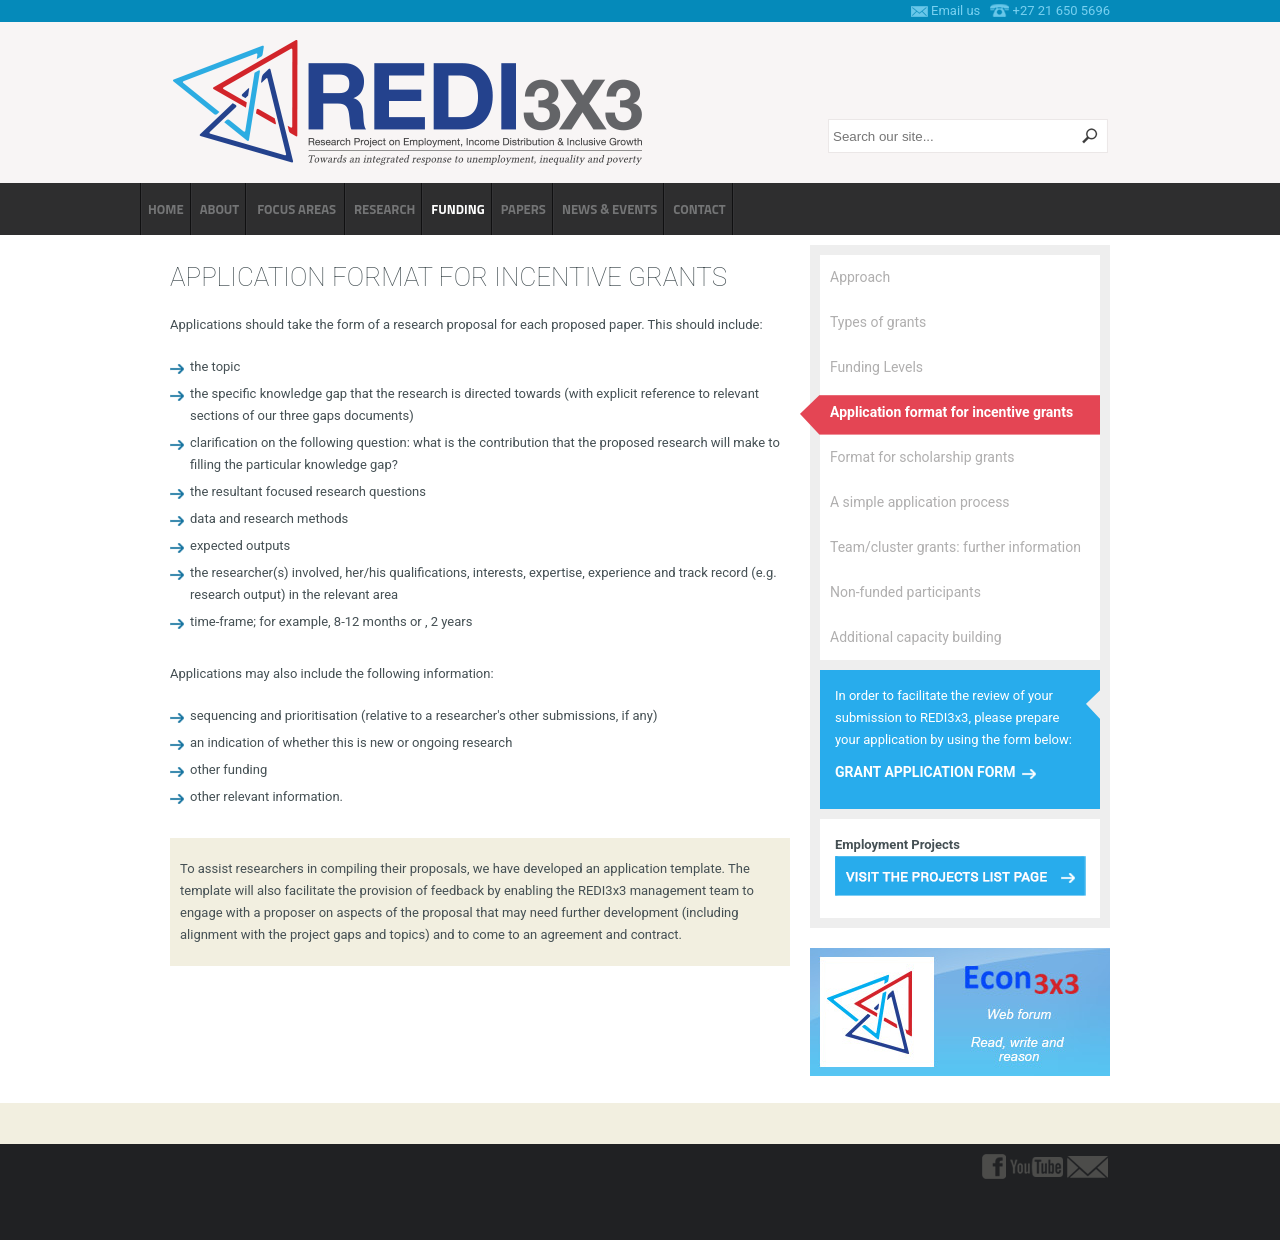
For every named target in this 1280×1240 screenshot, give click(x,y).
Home (166, 209)
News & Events (609, 209)
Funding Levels (876, 367)
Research (384, 209)
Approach (860, 277)
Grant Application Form (925, 772)
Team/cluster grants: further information (955, 547)
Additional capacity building (916, 637)
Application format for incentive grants (951, 412)
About (220, 209)
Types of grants (878, 322)
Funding (457, 209)
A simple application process (920, 502)
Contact (699, 209)
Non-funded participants (905, 592)
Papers (523, 209)
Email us (955, 10)
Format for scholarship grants (922, 457)
